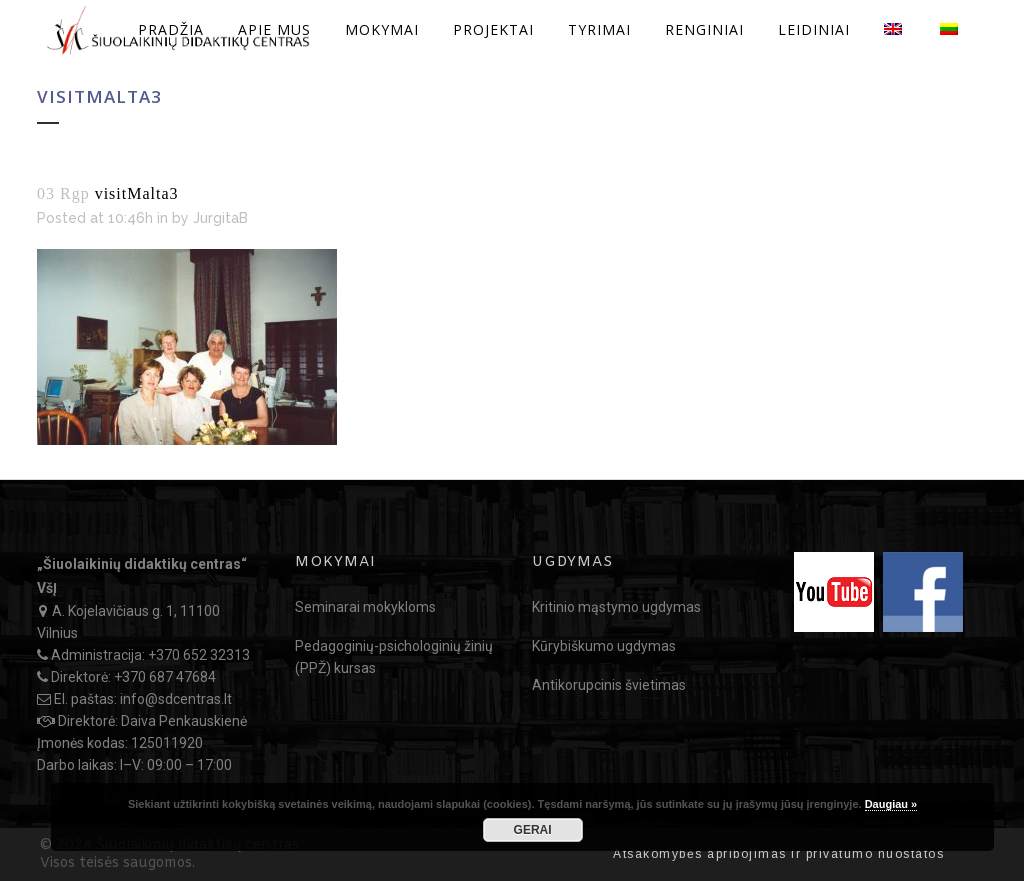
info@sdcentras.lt (176, 699)
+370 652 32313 (199, 655)
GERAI (533, 830)
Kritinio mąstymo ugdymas (616, 607)
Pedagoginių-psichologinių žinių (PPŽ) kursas (394, 657)
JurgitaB (220, 218)
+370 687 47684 (165, 677)
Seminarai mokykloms (365, 607)
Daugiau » (891, 804)
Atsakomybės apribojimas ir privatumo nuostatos (778, 854)
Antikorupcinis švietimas (609, 685)
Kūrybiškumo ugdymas (604, 646)
